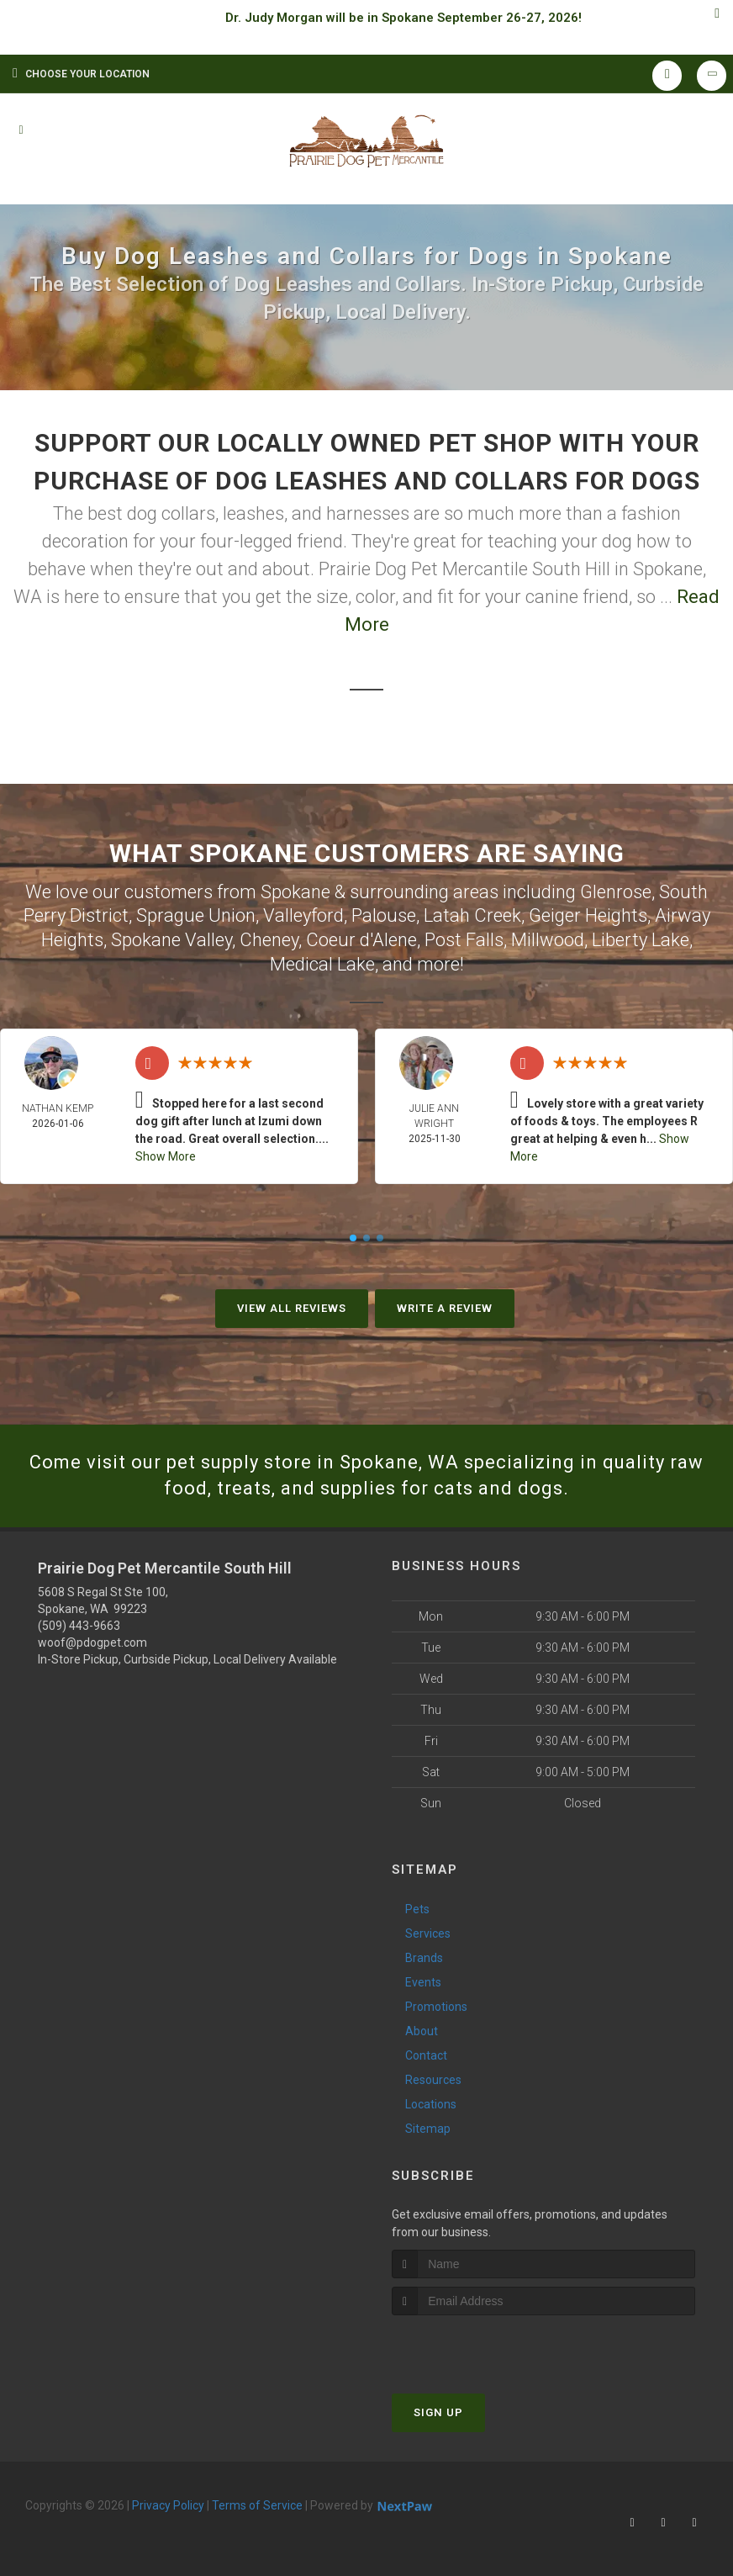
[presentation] (481, 2347)
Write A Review (445, 1308)
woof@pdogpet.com (92, 1642)
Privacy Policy (168, 2505)
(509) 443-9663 (79, 1625)
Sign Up (438, 2412)
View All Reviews (291, 1308)
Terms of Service (257, 2505)
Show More (165, 1156)
